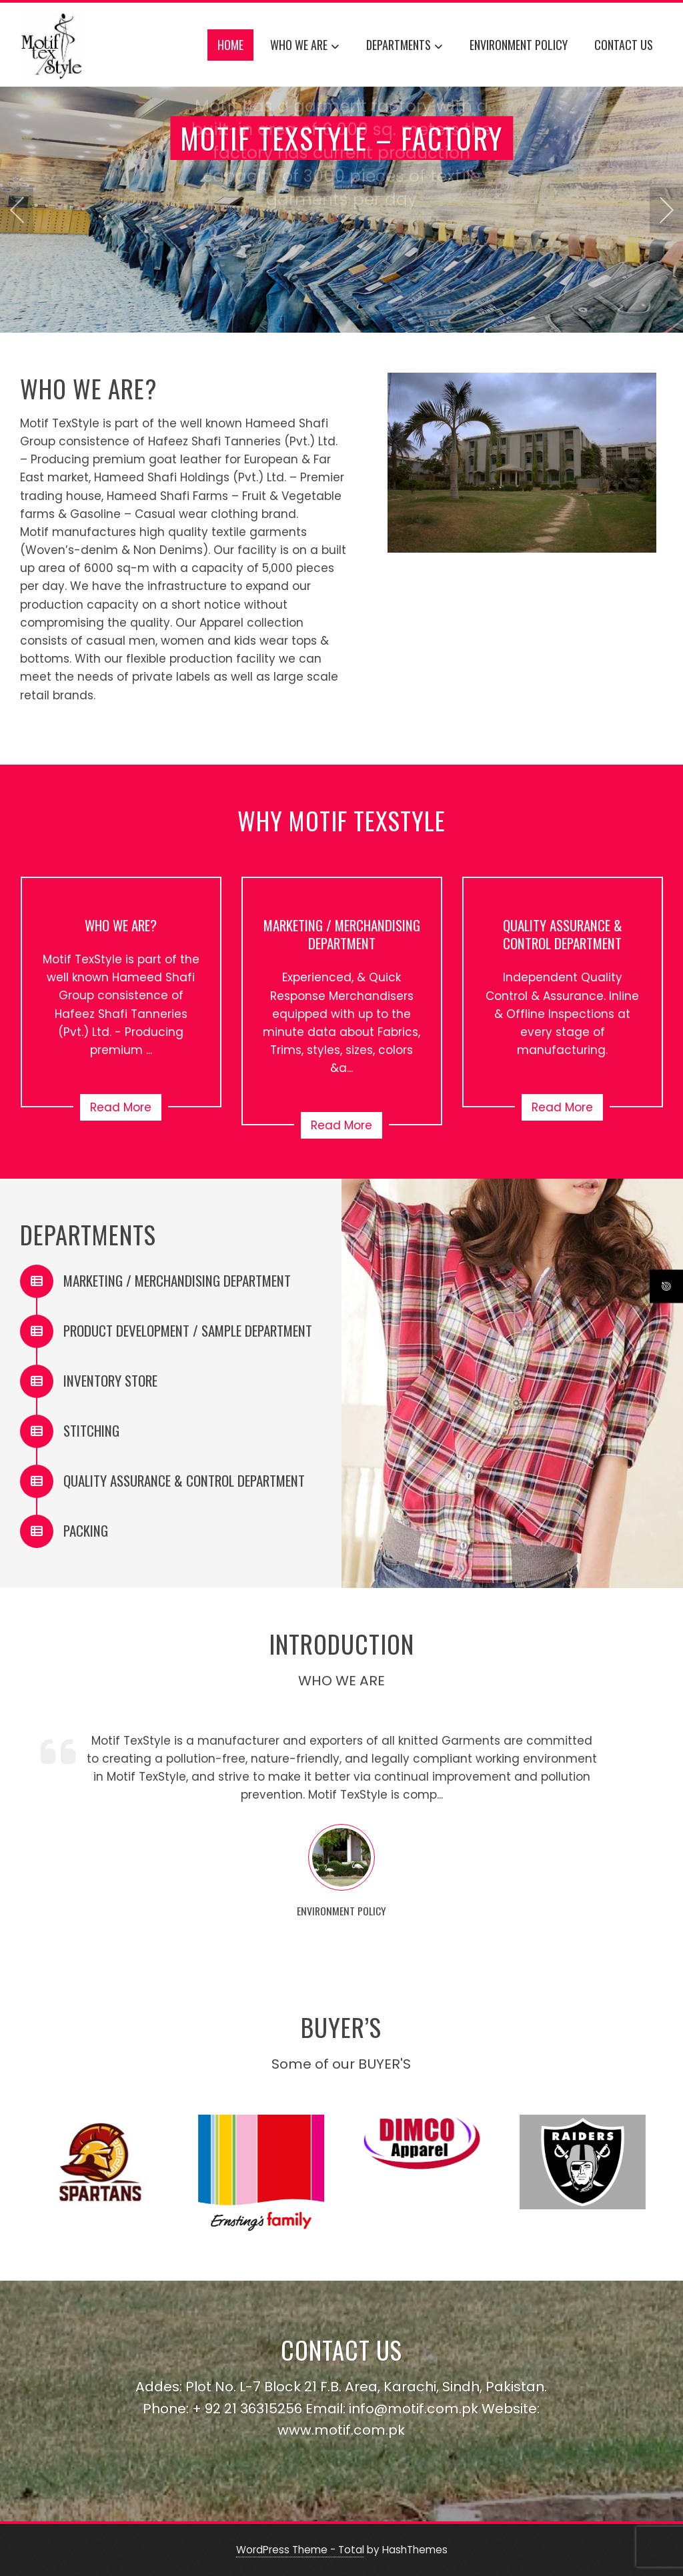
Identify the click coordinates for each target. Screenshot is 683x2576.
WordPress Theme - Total (300, 2550)
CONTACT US (623, 44)
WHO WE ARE (304, 47)
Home (230, 44)
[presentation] (16, 210)
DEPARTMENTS (404, 47)
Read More (120, 1107)
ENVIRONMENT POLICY (519, 44)
